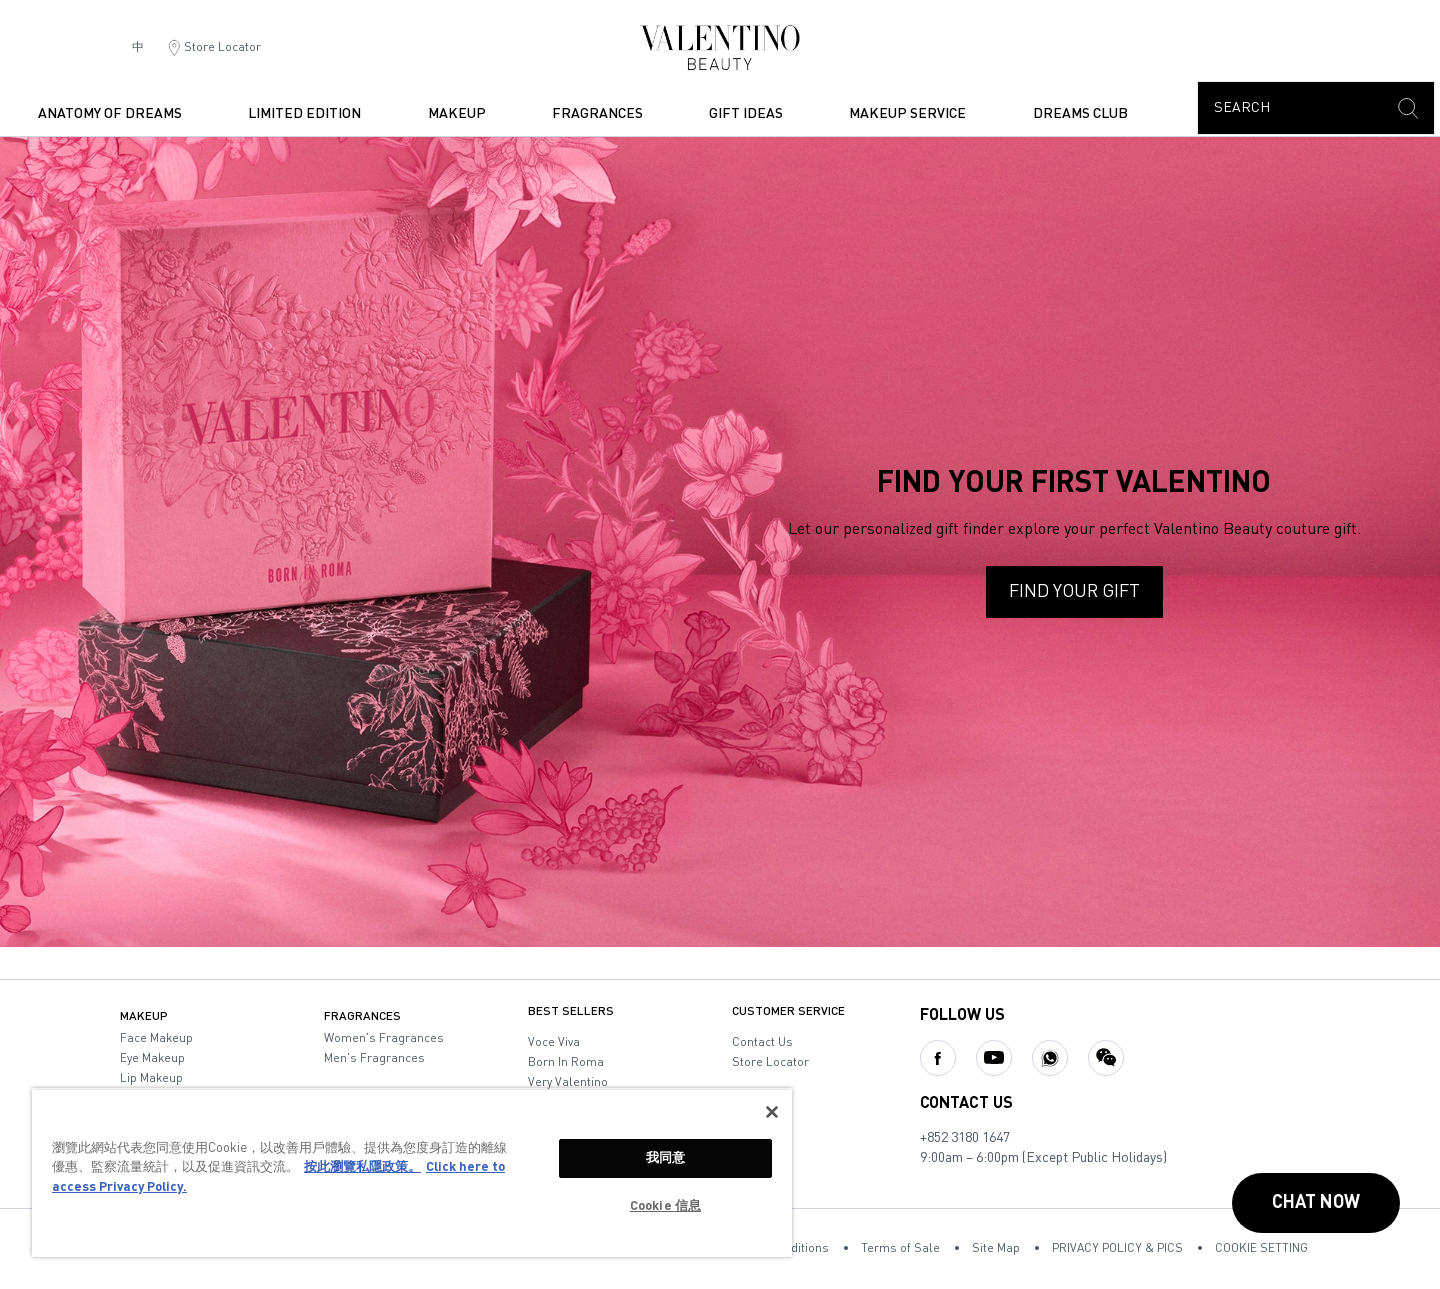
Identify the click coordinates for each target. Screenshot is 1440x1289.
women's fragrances (384, 1039)
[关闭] (772, 1112)
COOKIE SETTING (1261, 1249)
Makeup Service (907, 114)
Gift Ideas (746, 114)
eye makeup (152, 1059)
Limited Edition (304, 114)
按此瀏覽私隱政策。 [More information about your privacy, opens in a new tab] (362, 1167)
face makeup (156, 1039)
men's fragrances (374, 1059)
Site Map (996, 1249)
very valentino (568, 1083)
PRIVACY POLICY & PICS (1117, 1249)
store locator (770, 1063)
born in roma (566, 1063)
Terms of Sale (900, 1249)
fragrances (597, 114)
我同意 (665, 1158)
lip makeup (151, 1079)
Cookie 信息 (665, 1206)
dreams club (1080, 114)
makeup (457, 114)
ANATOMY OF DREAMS (110, 114)
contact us (762, 1043)
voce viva (554, 1043)
